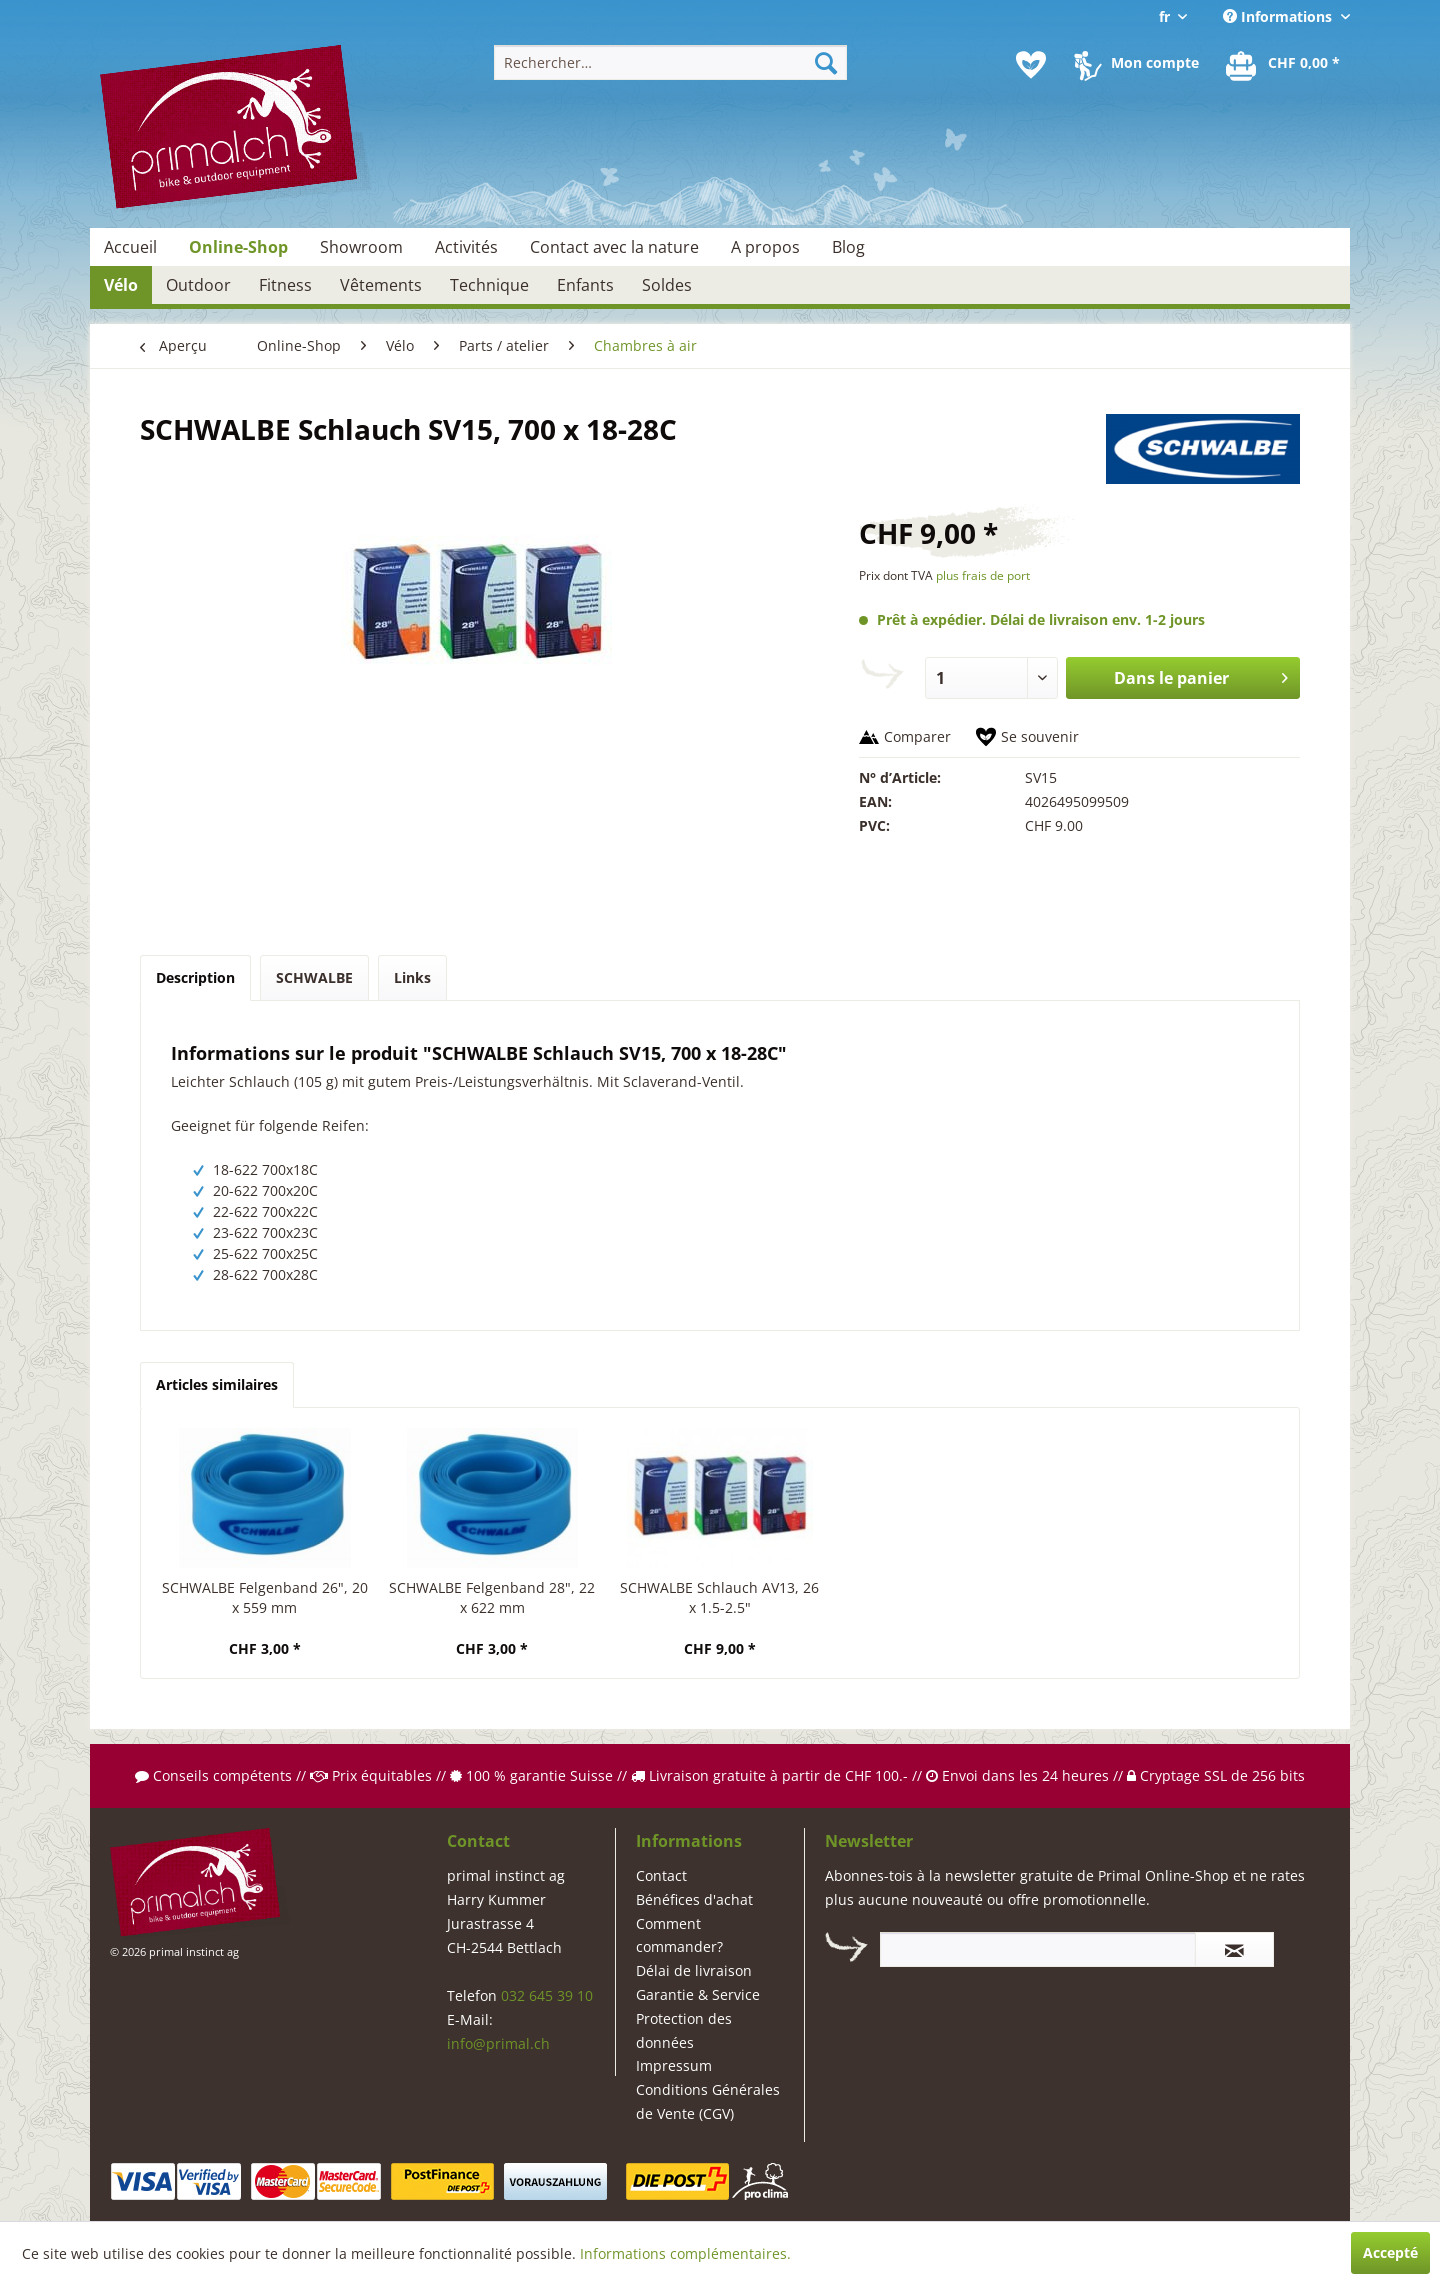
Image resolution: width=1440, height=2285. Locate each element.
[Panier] (1284, 65)
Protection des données (684, 2030)
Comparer (917, 736)
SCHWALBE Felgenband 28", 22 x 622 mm (492, 1597)
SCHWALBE (314, 977)
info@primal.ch (498, 2043)
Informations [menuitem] (1279, 16)
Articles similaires (217, 1384)
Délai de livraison (694, 1970)
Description (195, 977)
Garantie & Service (698, 1994)
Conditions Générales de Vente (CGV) (708, 2101)
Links (412, 977)
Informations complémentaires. (685, 2253)
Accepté (1390, 2252)
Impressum (674, 2065)
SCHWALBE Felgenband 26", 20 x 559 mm (265, 1597)
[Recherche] (826, 62)
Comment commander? (679, 1935)
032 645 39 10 (547, 1995)
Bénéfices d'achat (694, 1899)
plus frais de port (983, 575)
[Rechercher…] (670, 62)
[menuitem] (670, 62)
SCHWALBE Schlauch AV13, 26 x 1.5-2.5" (719, 1597)
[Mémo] (1031, 65)
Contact (661, 1875)
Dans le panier (1201, 675)
